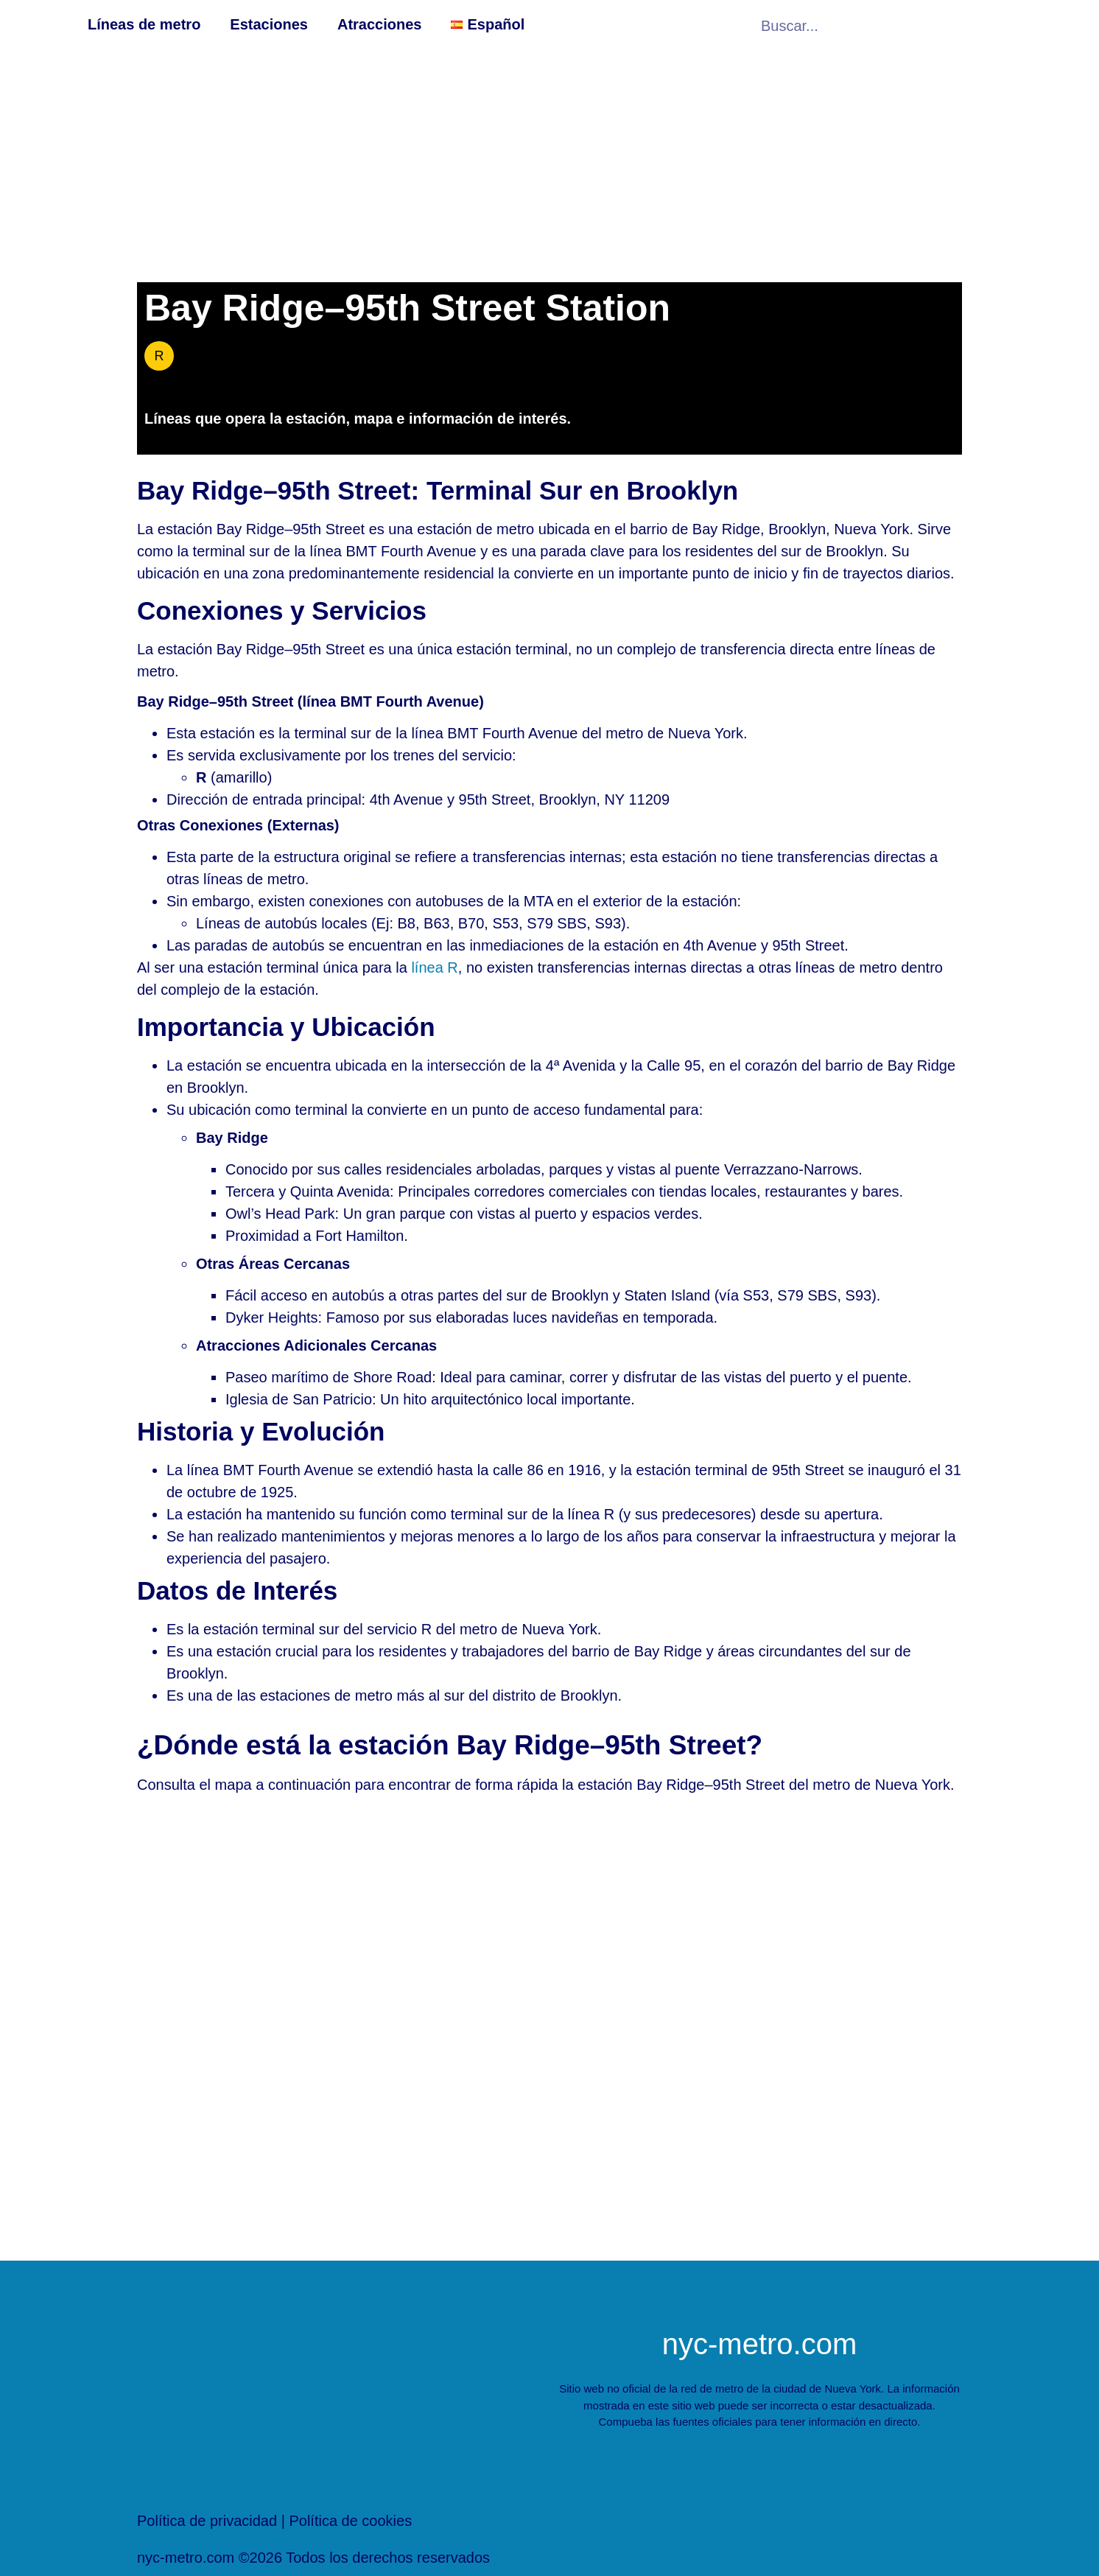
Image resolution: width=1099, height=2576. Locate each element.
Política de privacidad (207, 2521)
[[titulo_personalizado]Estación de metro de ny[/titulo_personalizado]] (549, 2031)
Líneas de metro (144, 24)
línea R (434, 967)
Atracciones (379, 24)
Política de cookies (350, 2521)
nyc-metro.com (759, 2344)
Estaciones (269, 24)
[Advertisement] (549, 164)
